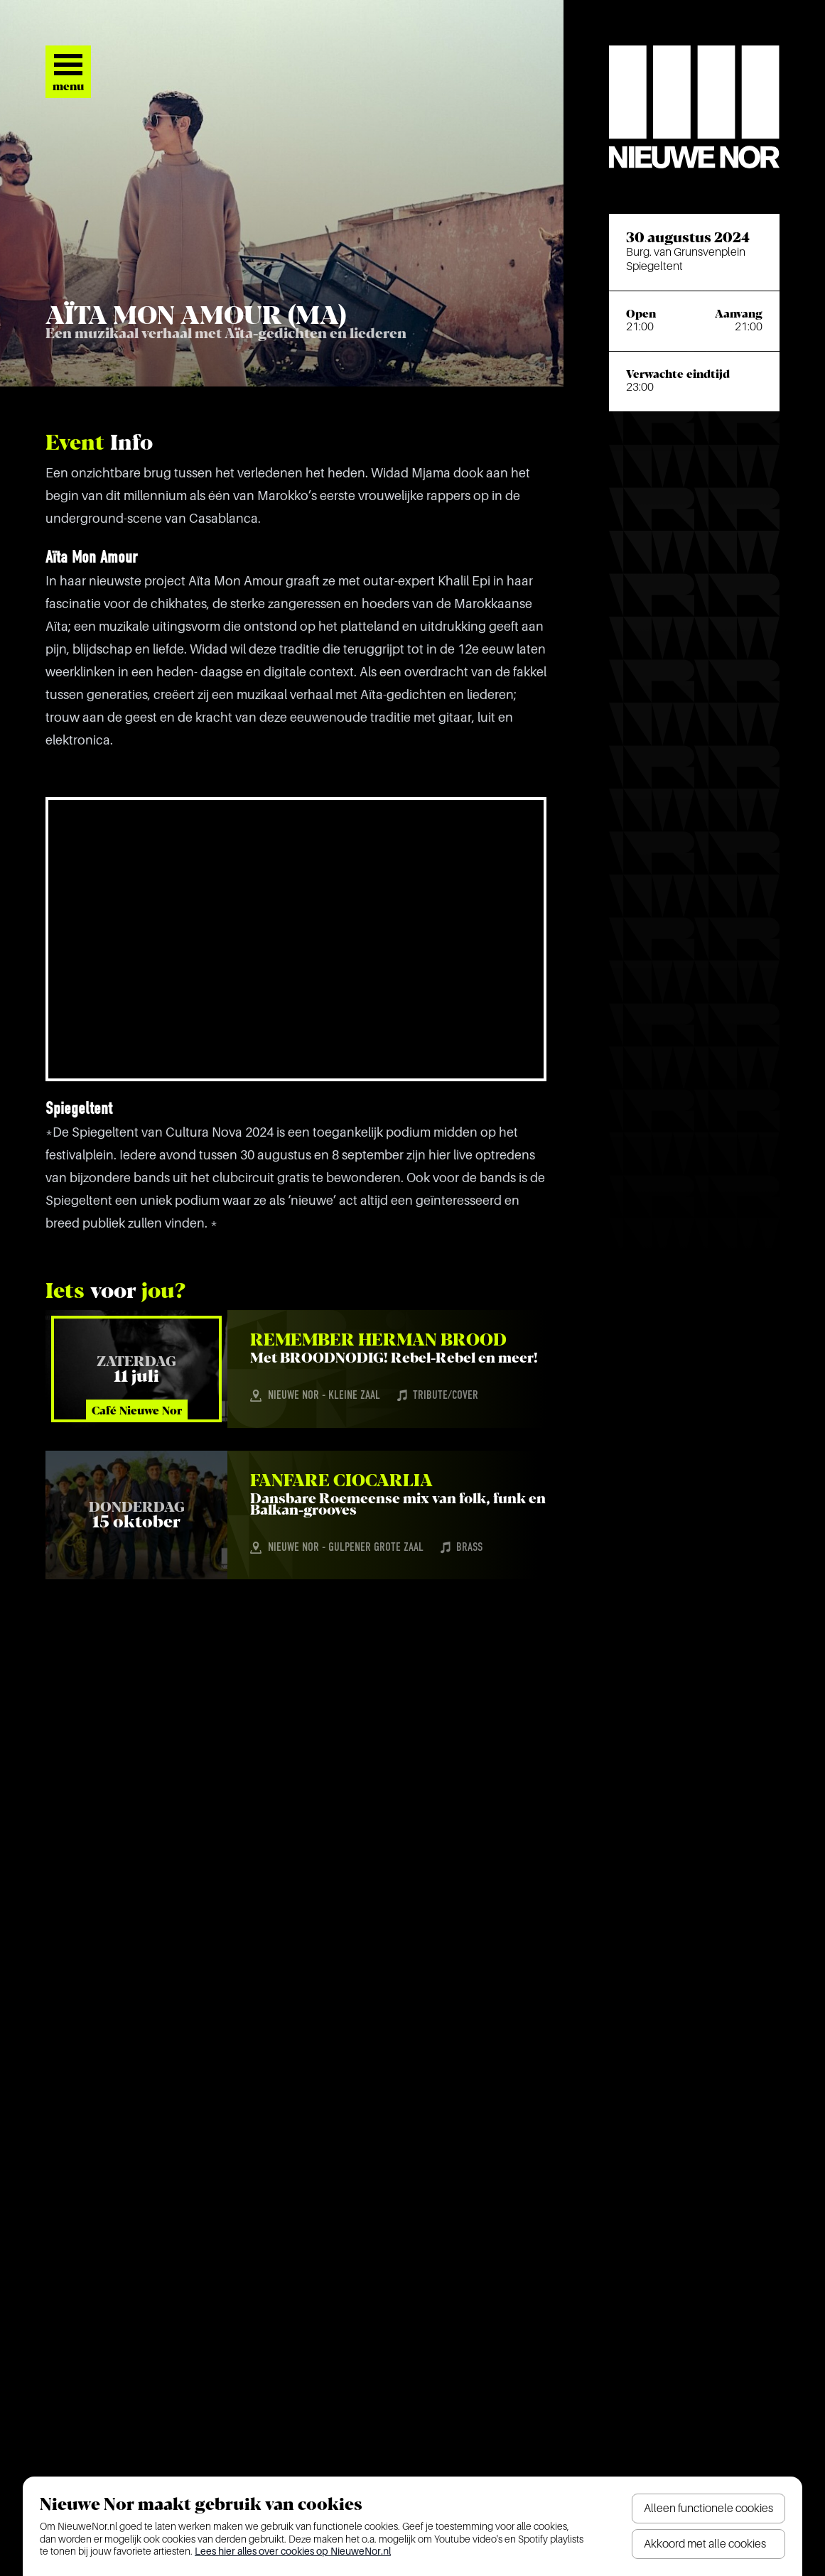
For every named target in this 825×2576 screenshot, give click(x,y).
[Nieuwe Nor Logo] (694, 106)
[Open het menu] (68, 71)
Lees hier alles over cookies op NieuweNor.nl (293, 2551)
